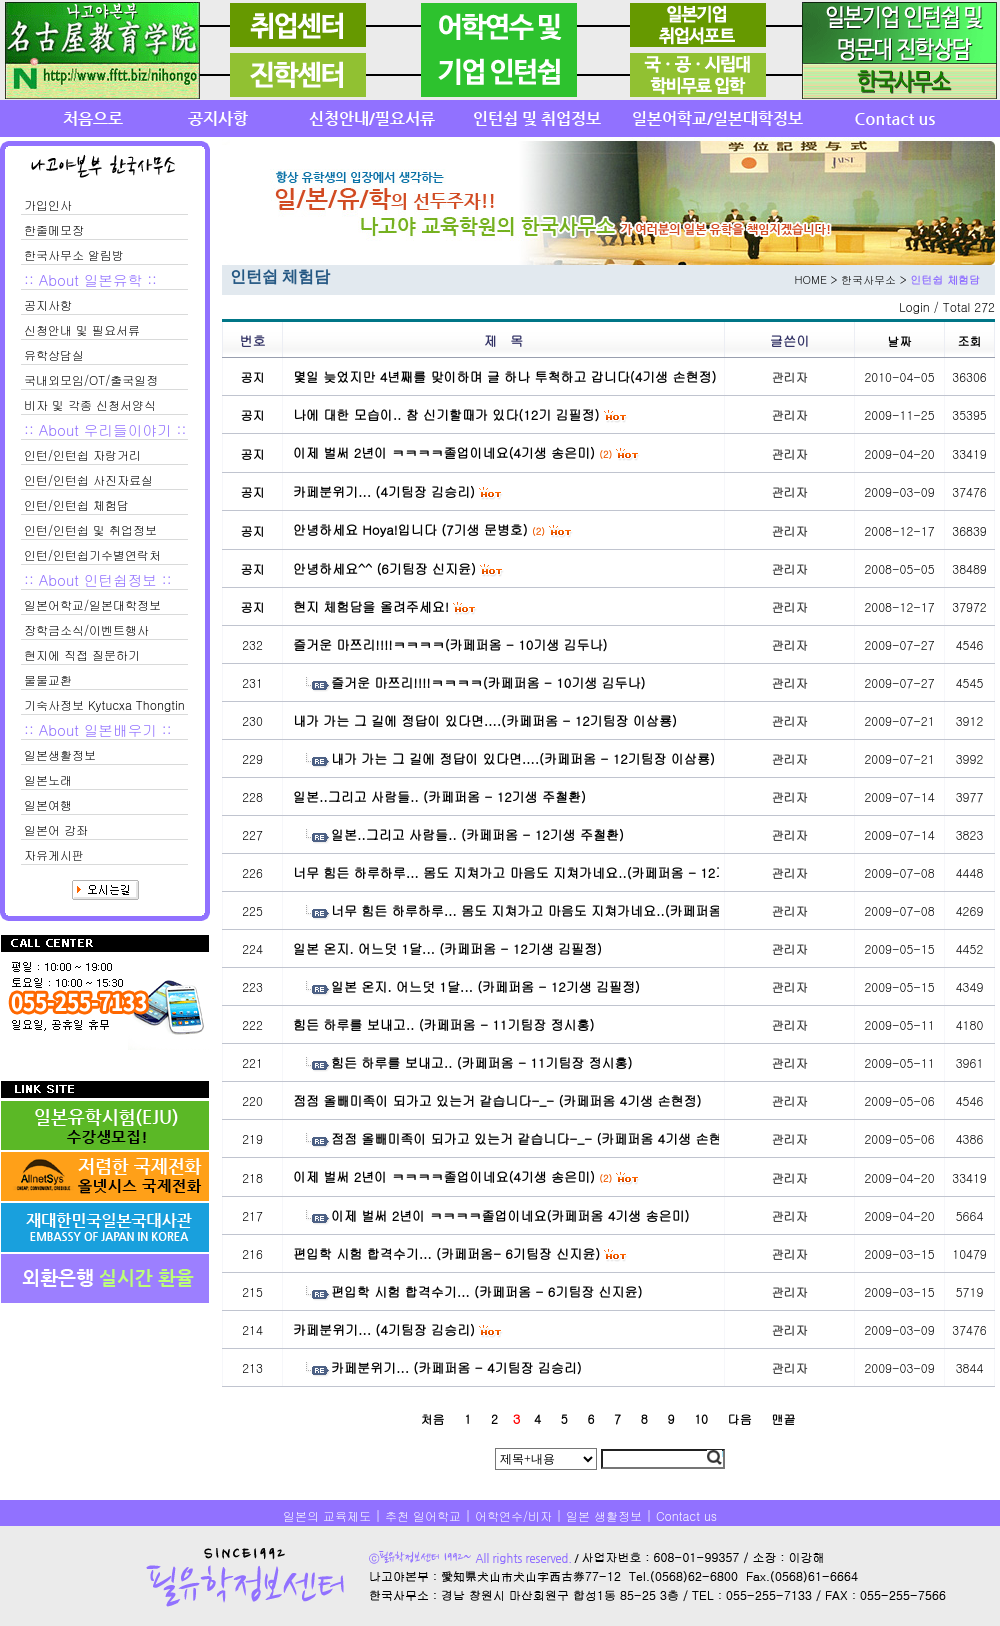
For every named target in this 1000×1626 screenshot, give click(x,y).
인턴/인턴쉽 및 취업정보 (90, 529)
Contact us (686, 1515)
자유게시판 (54, 854)
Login (914, 306)
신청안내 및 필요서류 (82, 329)
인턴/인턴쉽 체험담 (76, 504)
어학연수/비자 (513, 1515)
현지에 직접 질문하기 (82, 654)
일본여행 (48, 804)
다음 (740, 1418)
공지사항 (48, 304)
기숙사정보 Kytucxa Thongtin (104, 704)
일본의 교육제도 (327, 1515)
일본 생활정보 (604, 1515)
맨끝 (784, 1418)
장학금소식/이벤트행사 (86, 629)
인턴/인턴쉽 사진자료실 (88, 479)
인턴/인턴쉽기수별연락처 (92, 554)
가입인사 (48, 204)
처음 (432, 1418)
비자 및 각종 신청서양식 (90, 404)
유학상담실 (54, 354)
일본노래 (48, 779)
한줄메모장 (54, 229)
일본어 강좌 (56, 829)
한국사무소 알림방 (74, 254)
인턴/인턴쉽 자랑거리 (82, 454)
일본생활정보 (60, 754)
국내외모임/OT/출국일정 (91, 379)
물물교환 (48, 679)
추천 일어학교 (423, 1515)
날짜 (900, 340)
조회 (970, 340)
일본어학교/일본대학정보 (92, 604)
